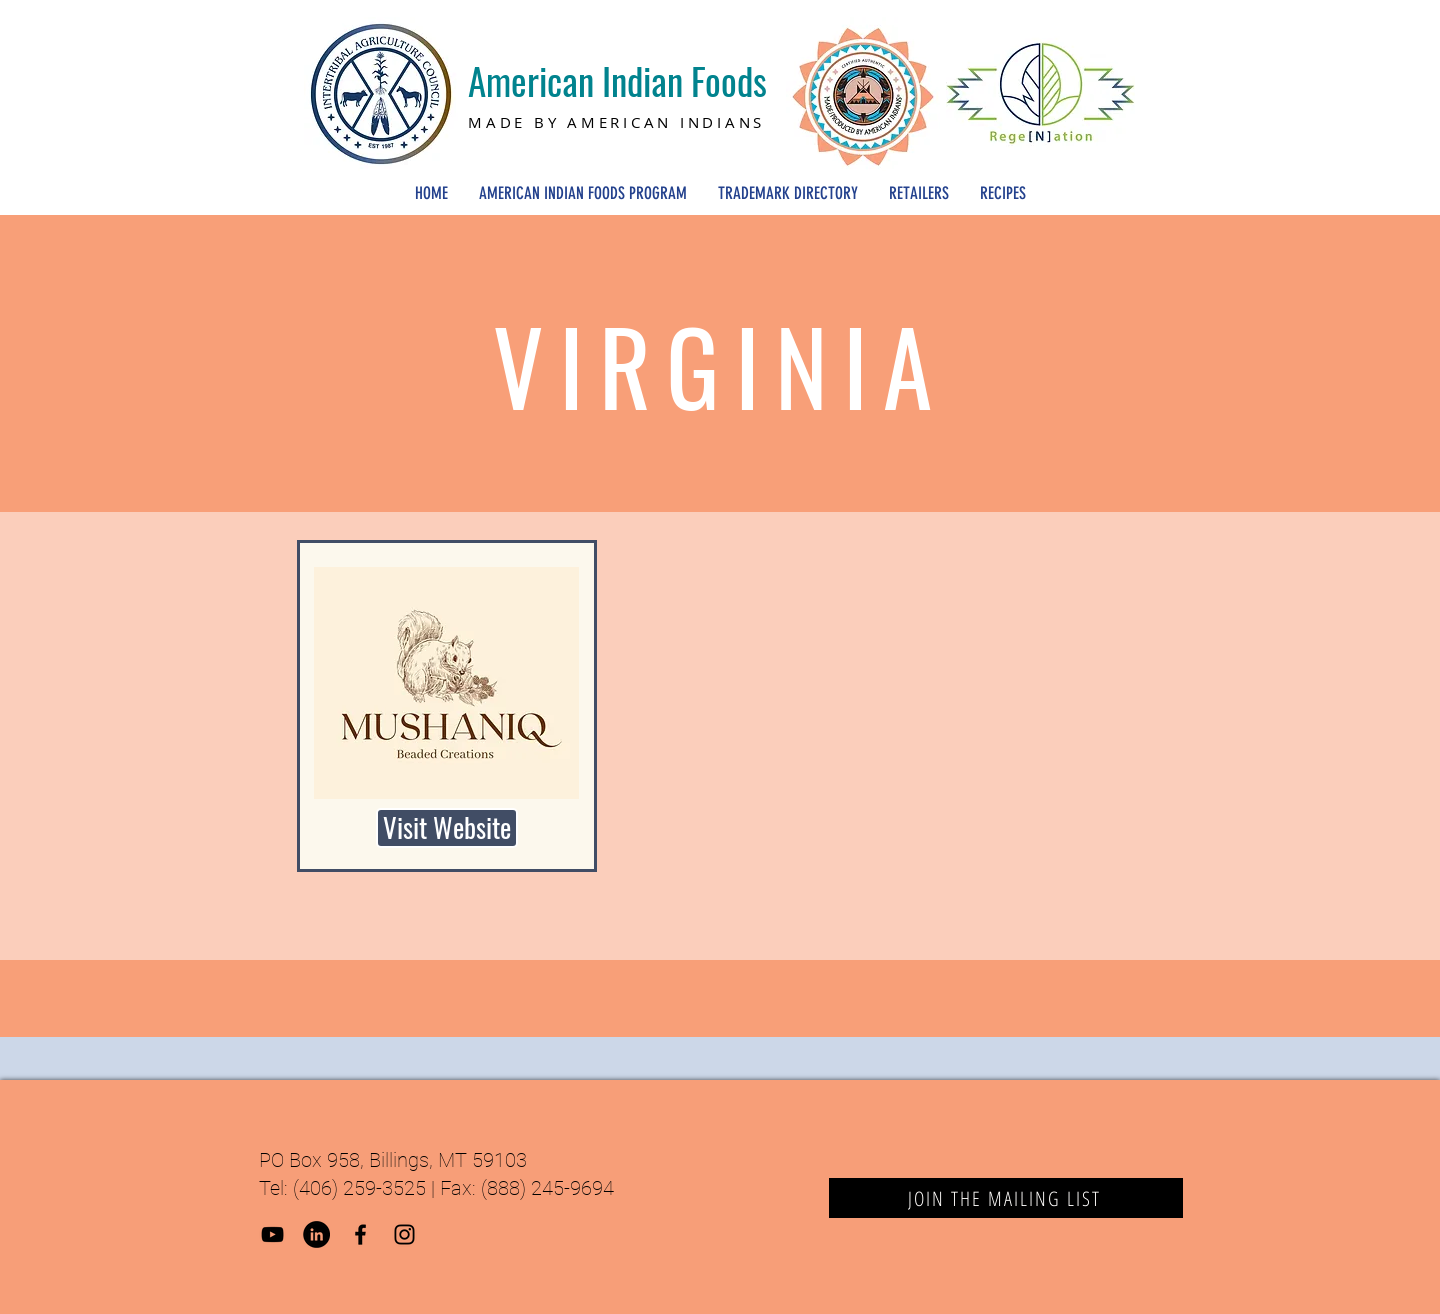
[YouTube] (272, 1234)
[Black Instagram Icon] (404, 1234)
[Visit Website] (447, 828)
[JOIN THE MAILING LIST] (1006, 1198)
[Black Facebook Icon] (360, 1234)
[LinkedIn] (316, 1234)
